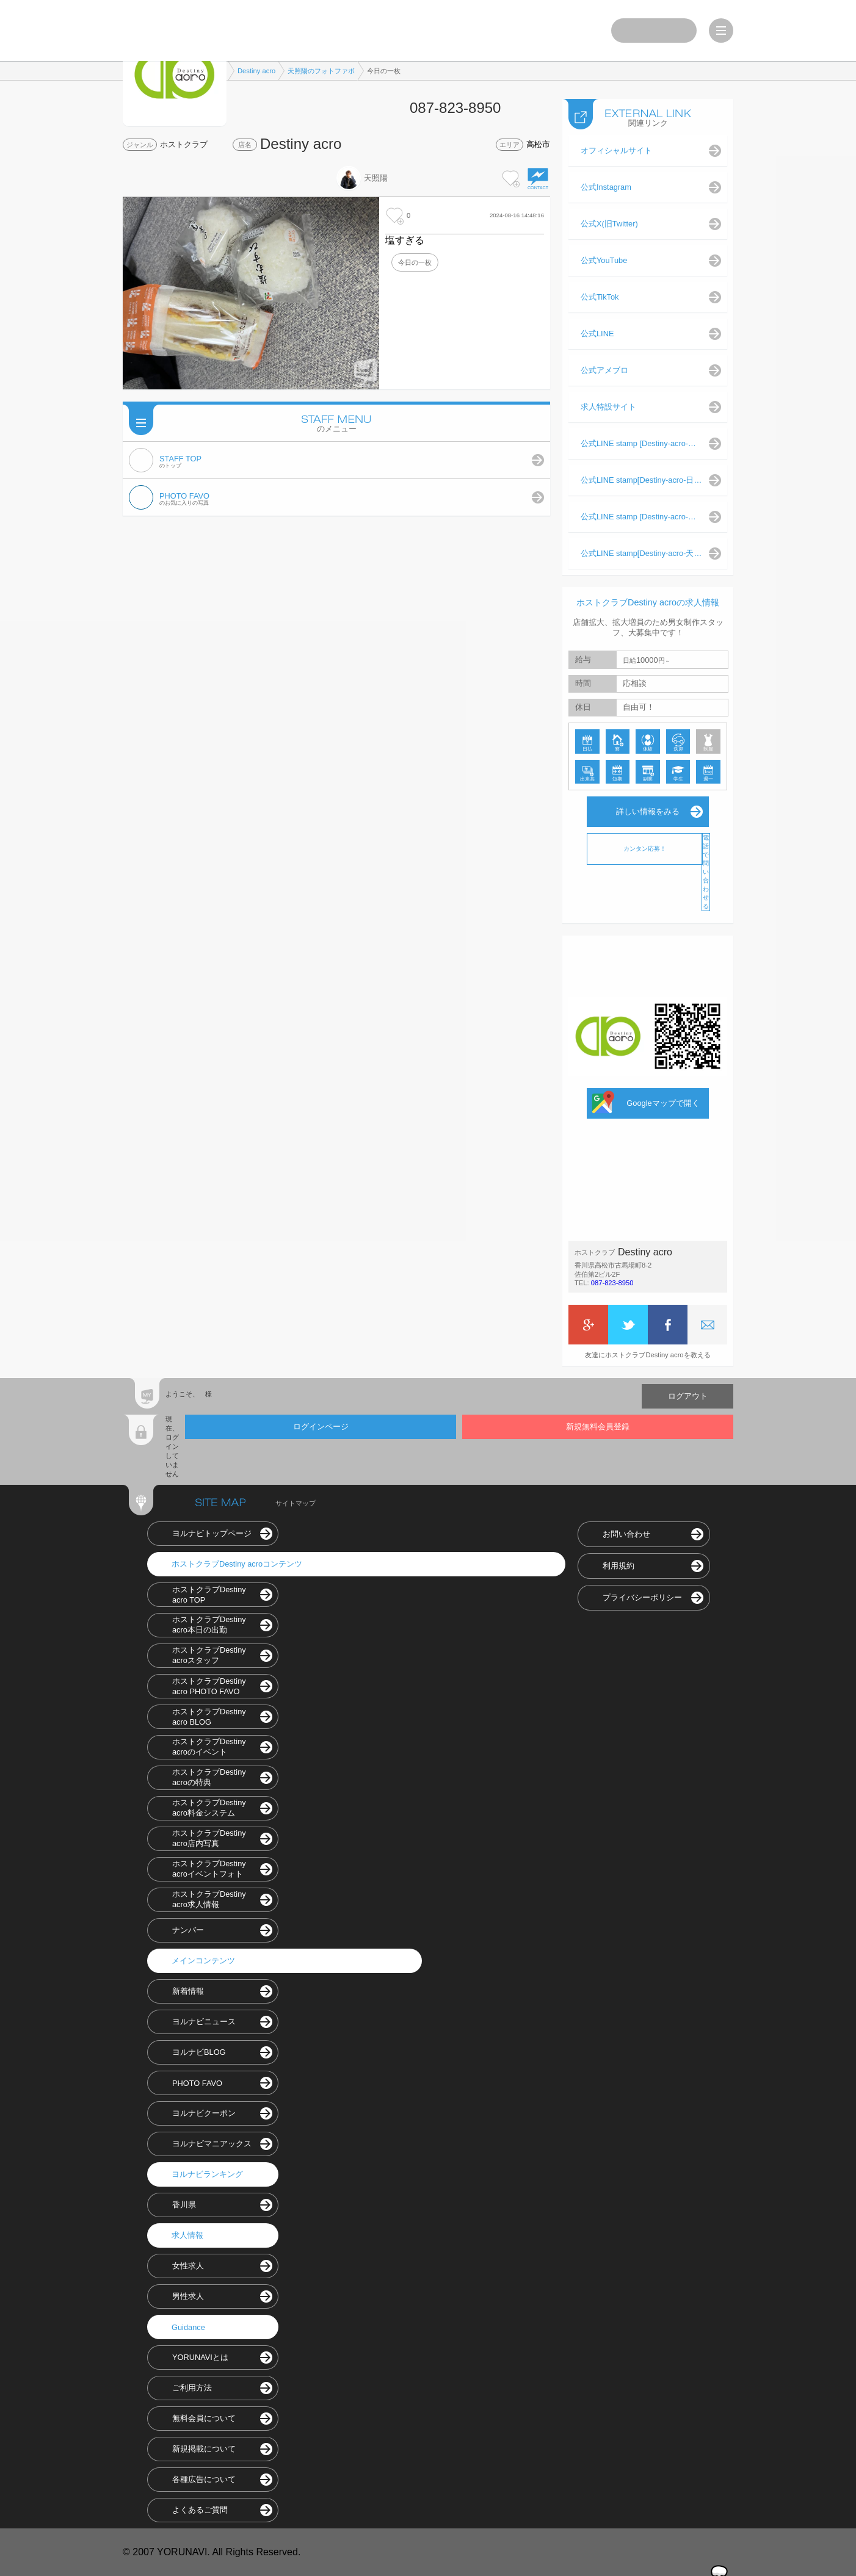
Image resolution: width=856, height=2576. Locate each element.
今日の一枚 (415, 262)
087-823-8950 (612, 1282)
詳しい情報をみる (648, 811)
